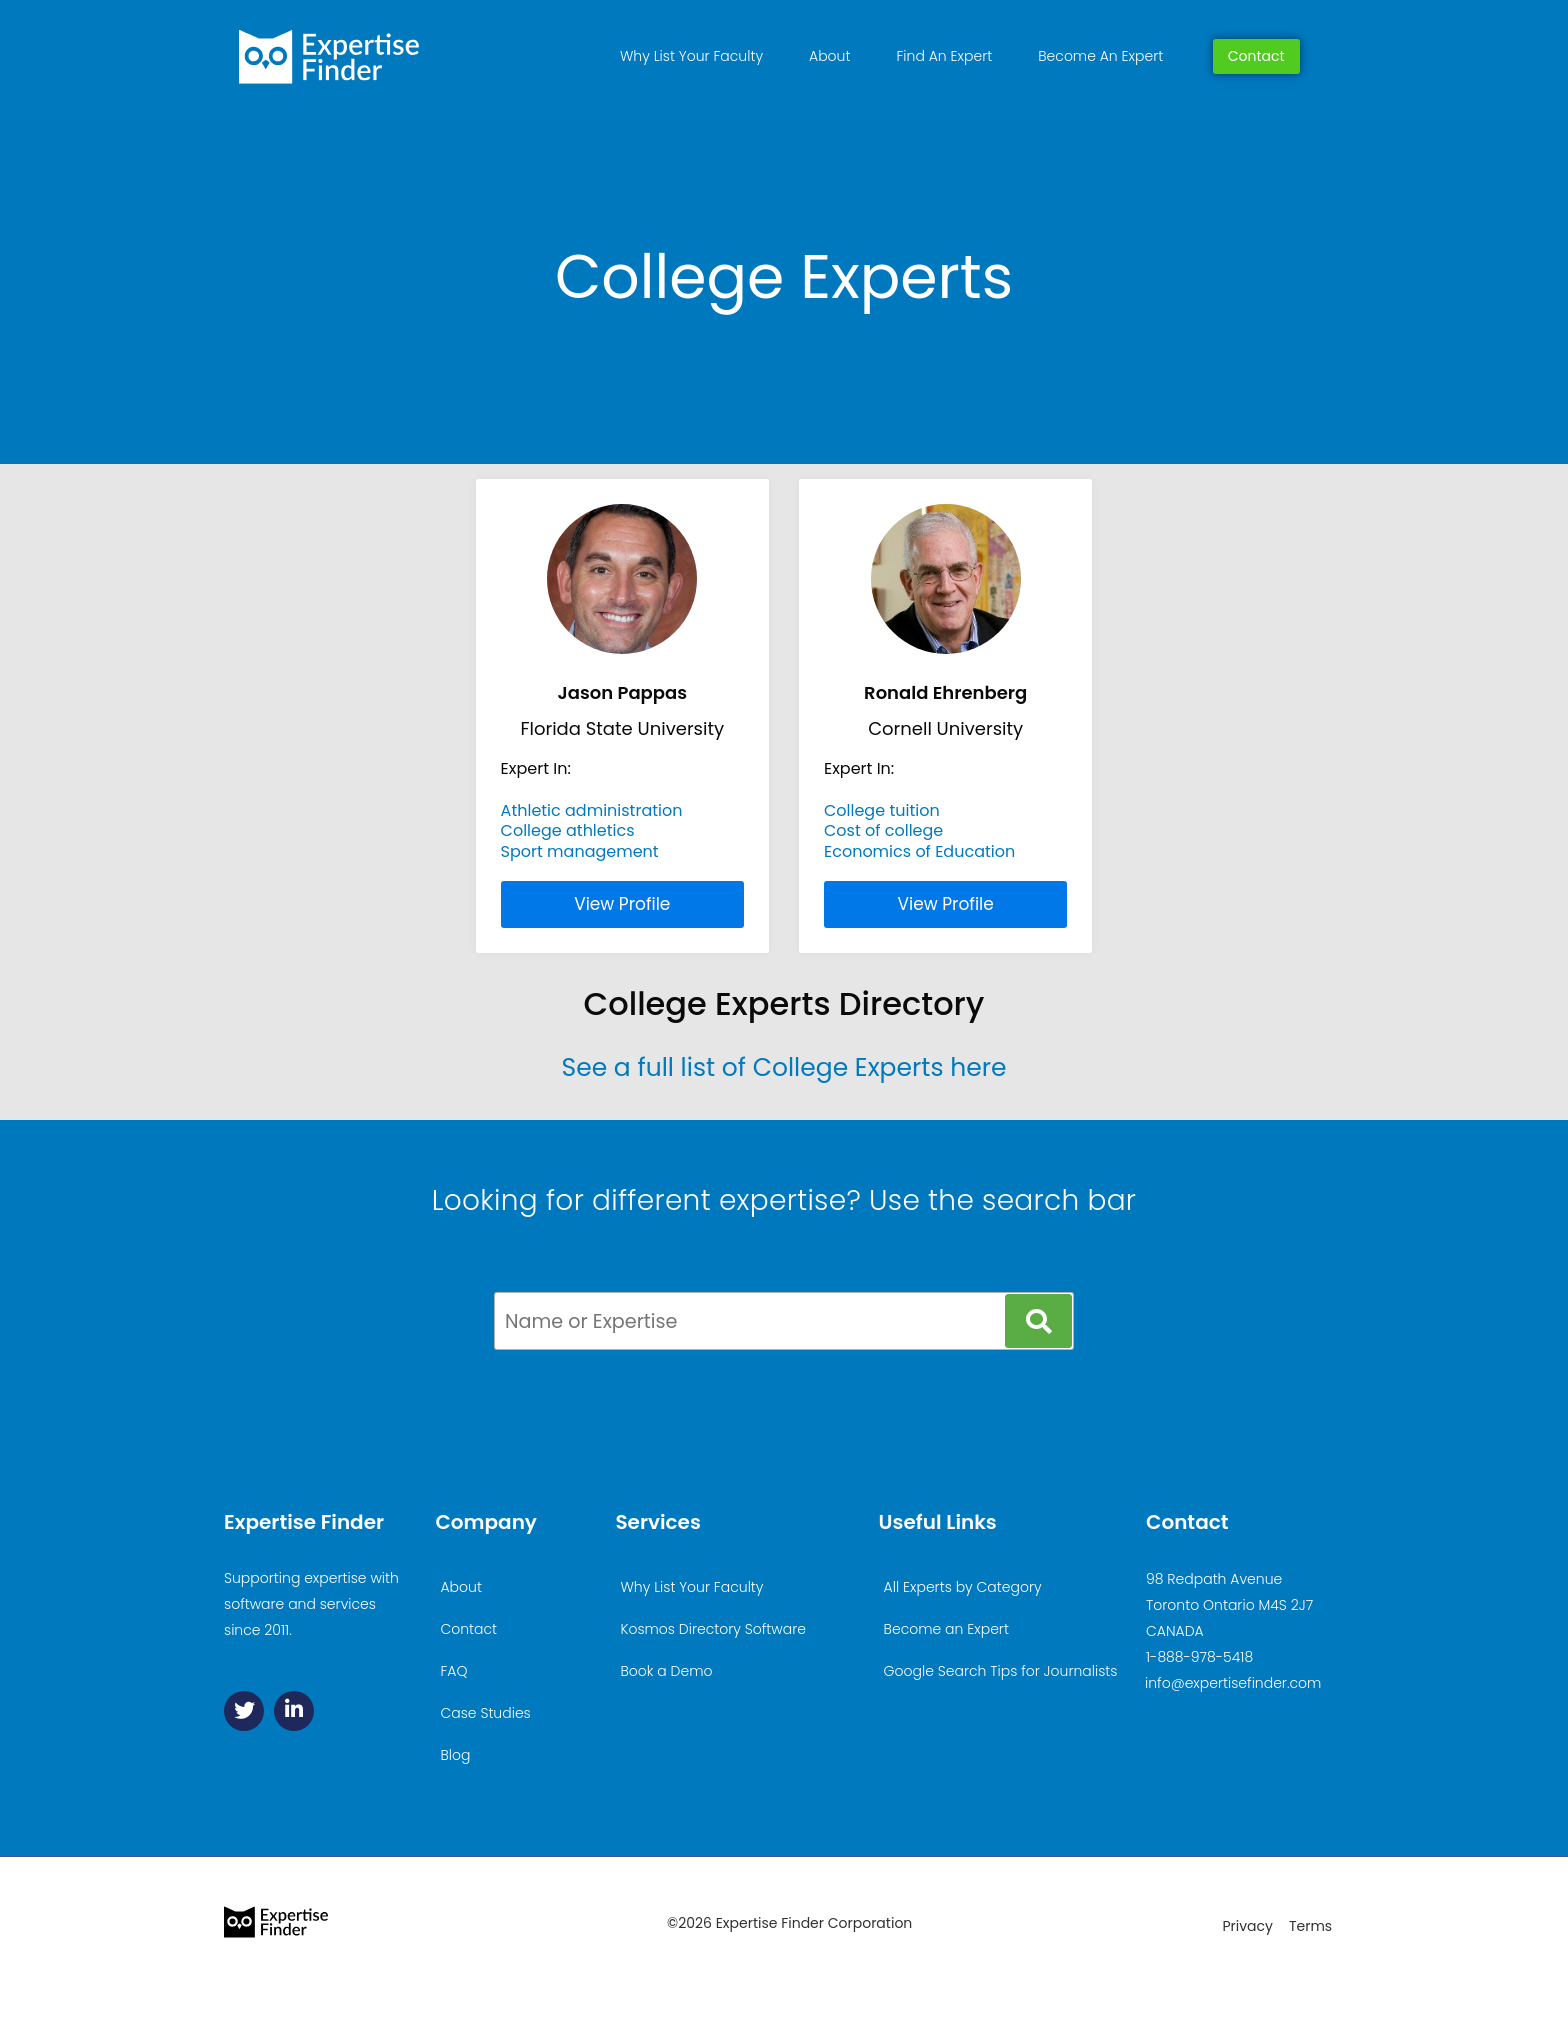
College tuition (882, 810)
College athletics (568, 830)
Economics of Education (919, 851)
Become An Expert (1100, 56)
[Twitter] (244, 1711)
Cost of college (883, 830)
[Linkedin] (294, 1711)
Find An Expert (944, 56)
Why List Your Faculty (691, 56)
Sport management (580, 851)
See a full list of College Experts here (783, 1067)
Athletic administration (592, 810)
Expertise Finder (304, 1522)
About (829, 56)
